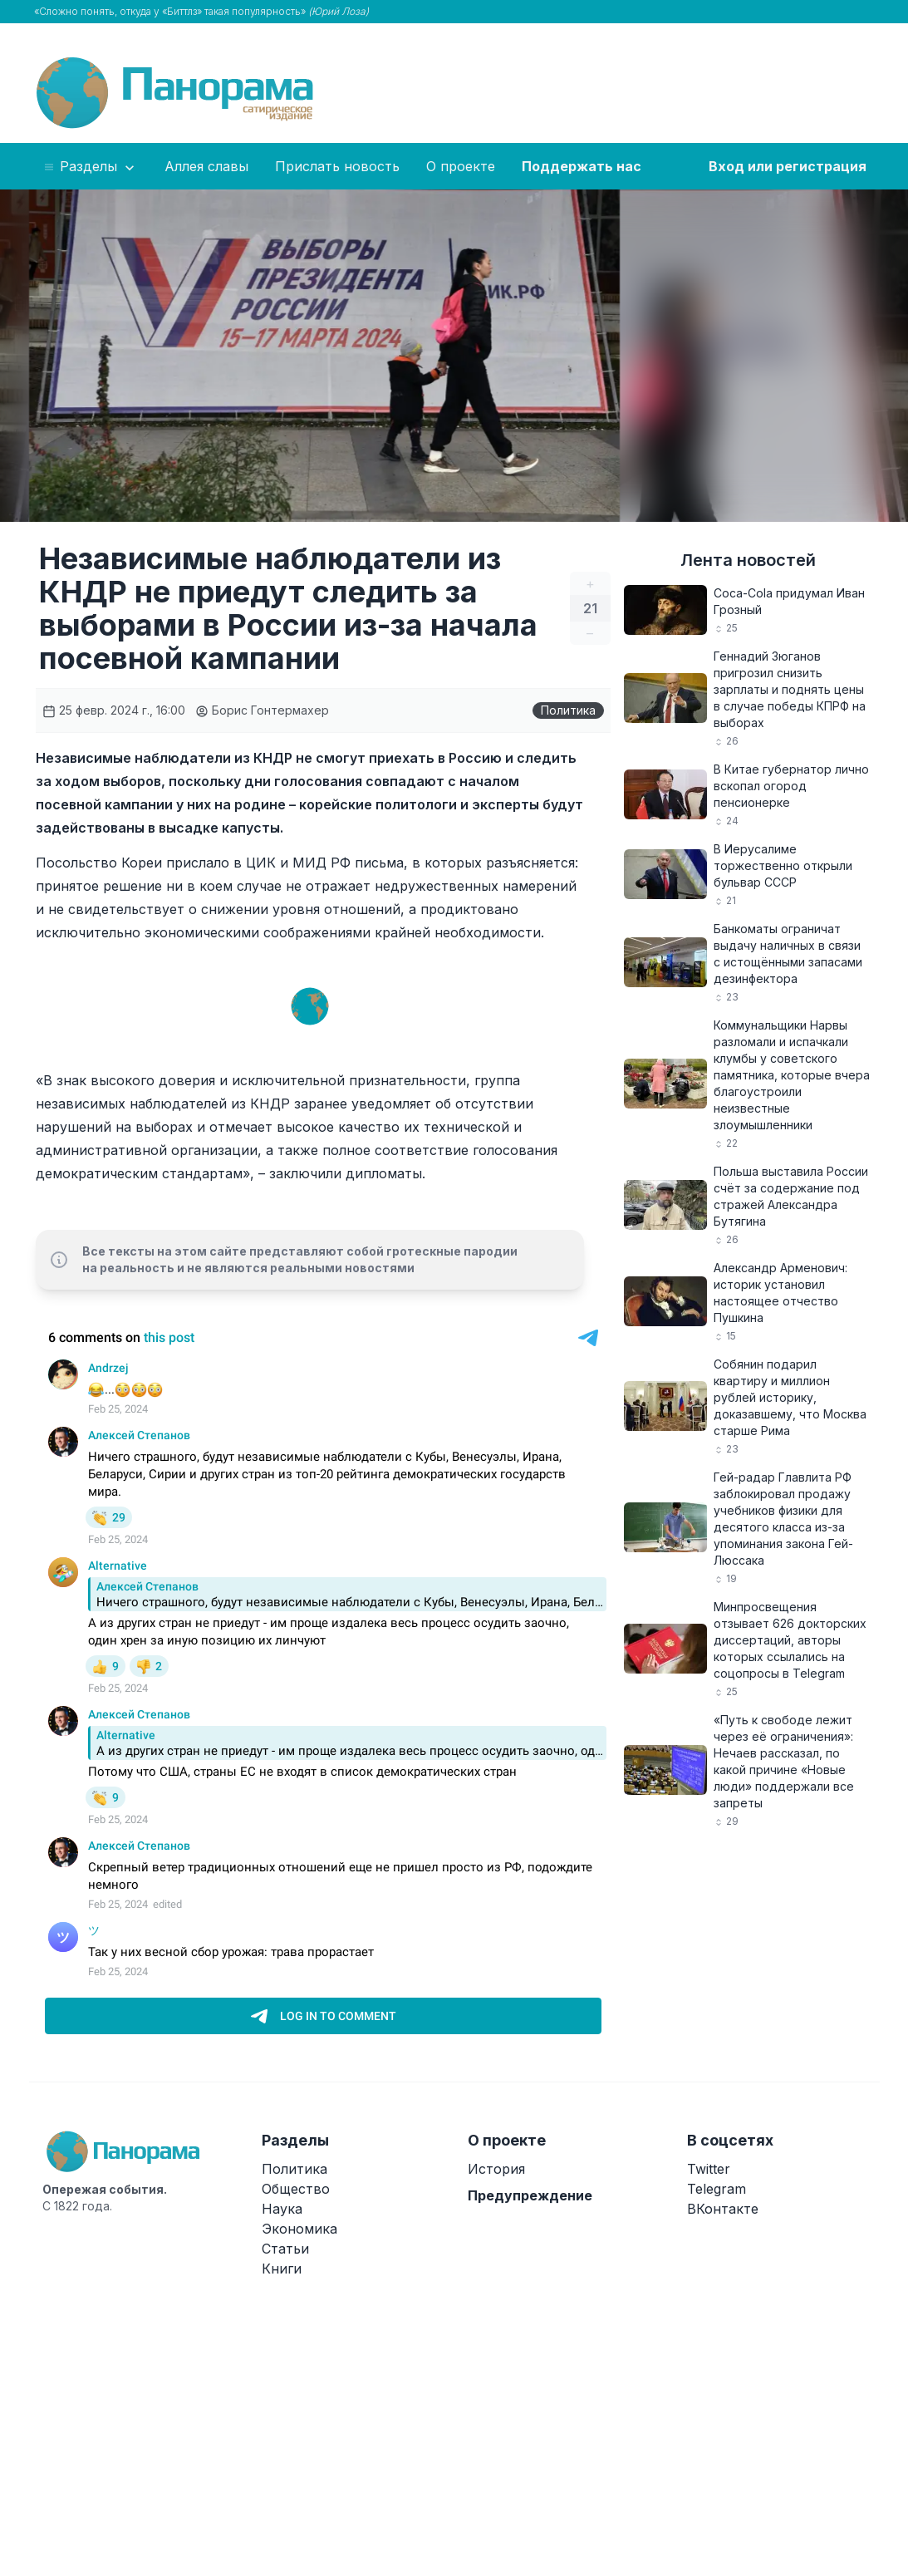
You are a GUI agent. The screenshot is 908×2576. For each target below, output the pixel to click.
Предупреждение (530, 2195)
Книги (282, 2268)
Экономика (299, 2228)
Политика (568, 710)
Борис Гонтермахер (262, 710)
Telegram (716, 2188)
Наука (282, 2208)
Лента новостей (748, 560)
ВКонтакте (722, 2208)
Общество (296, 2188)
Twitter (708, 2169)
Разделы (90, 167)
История (496, 2169)
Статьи (285, 2248)
